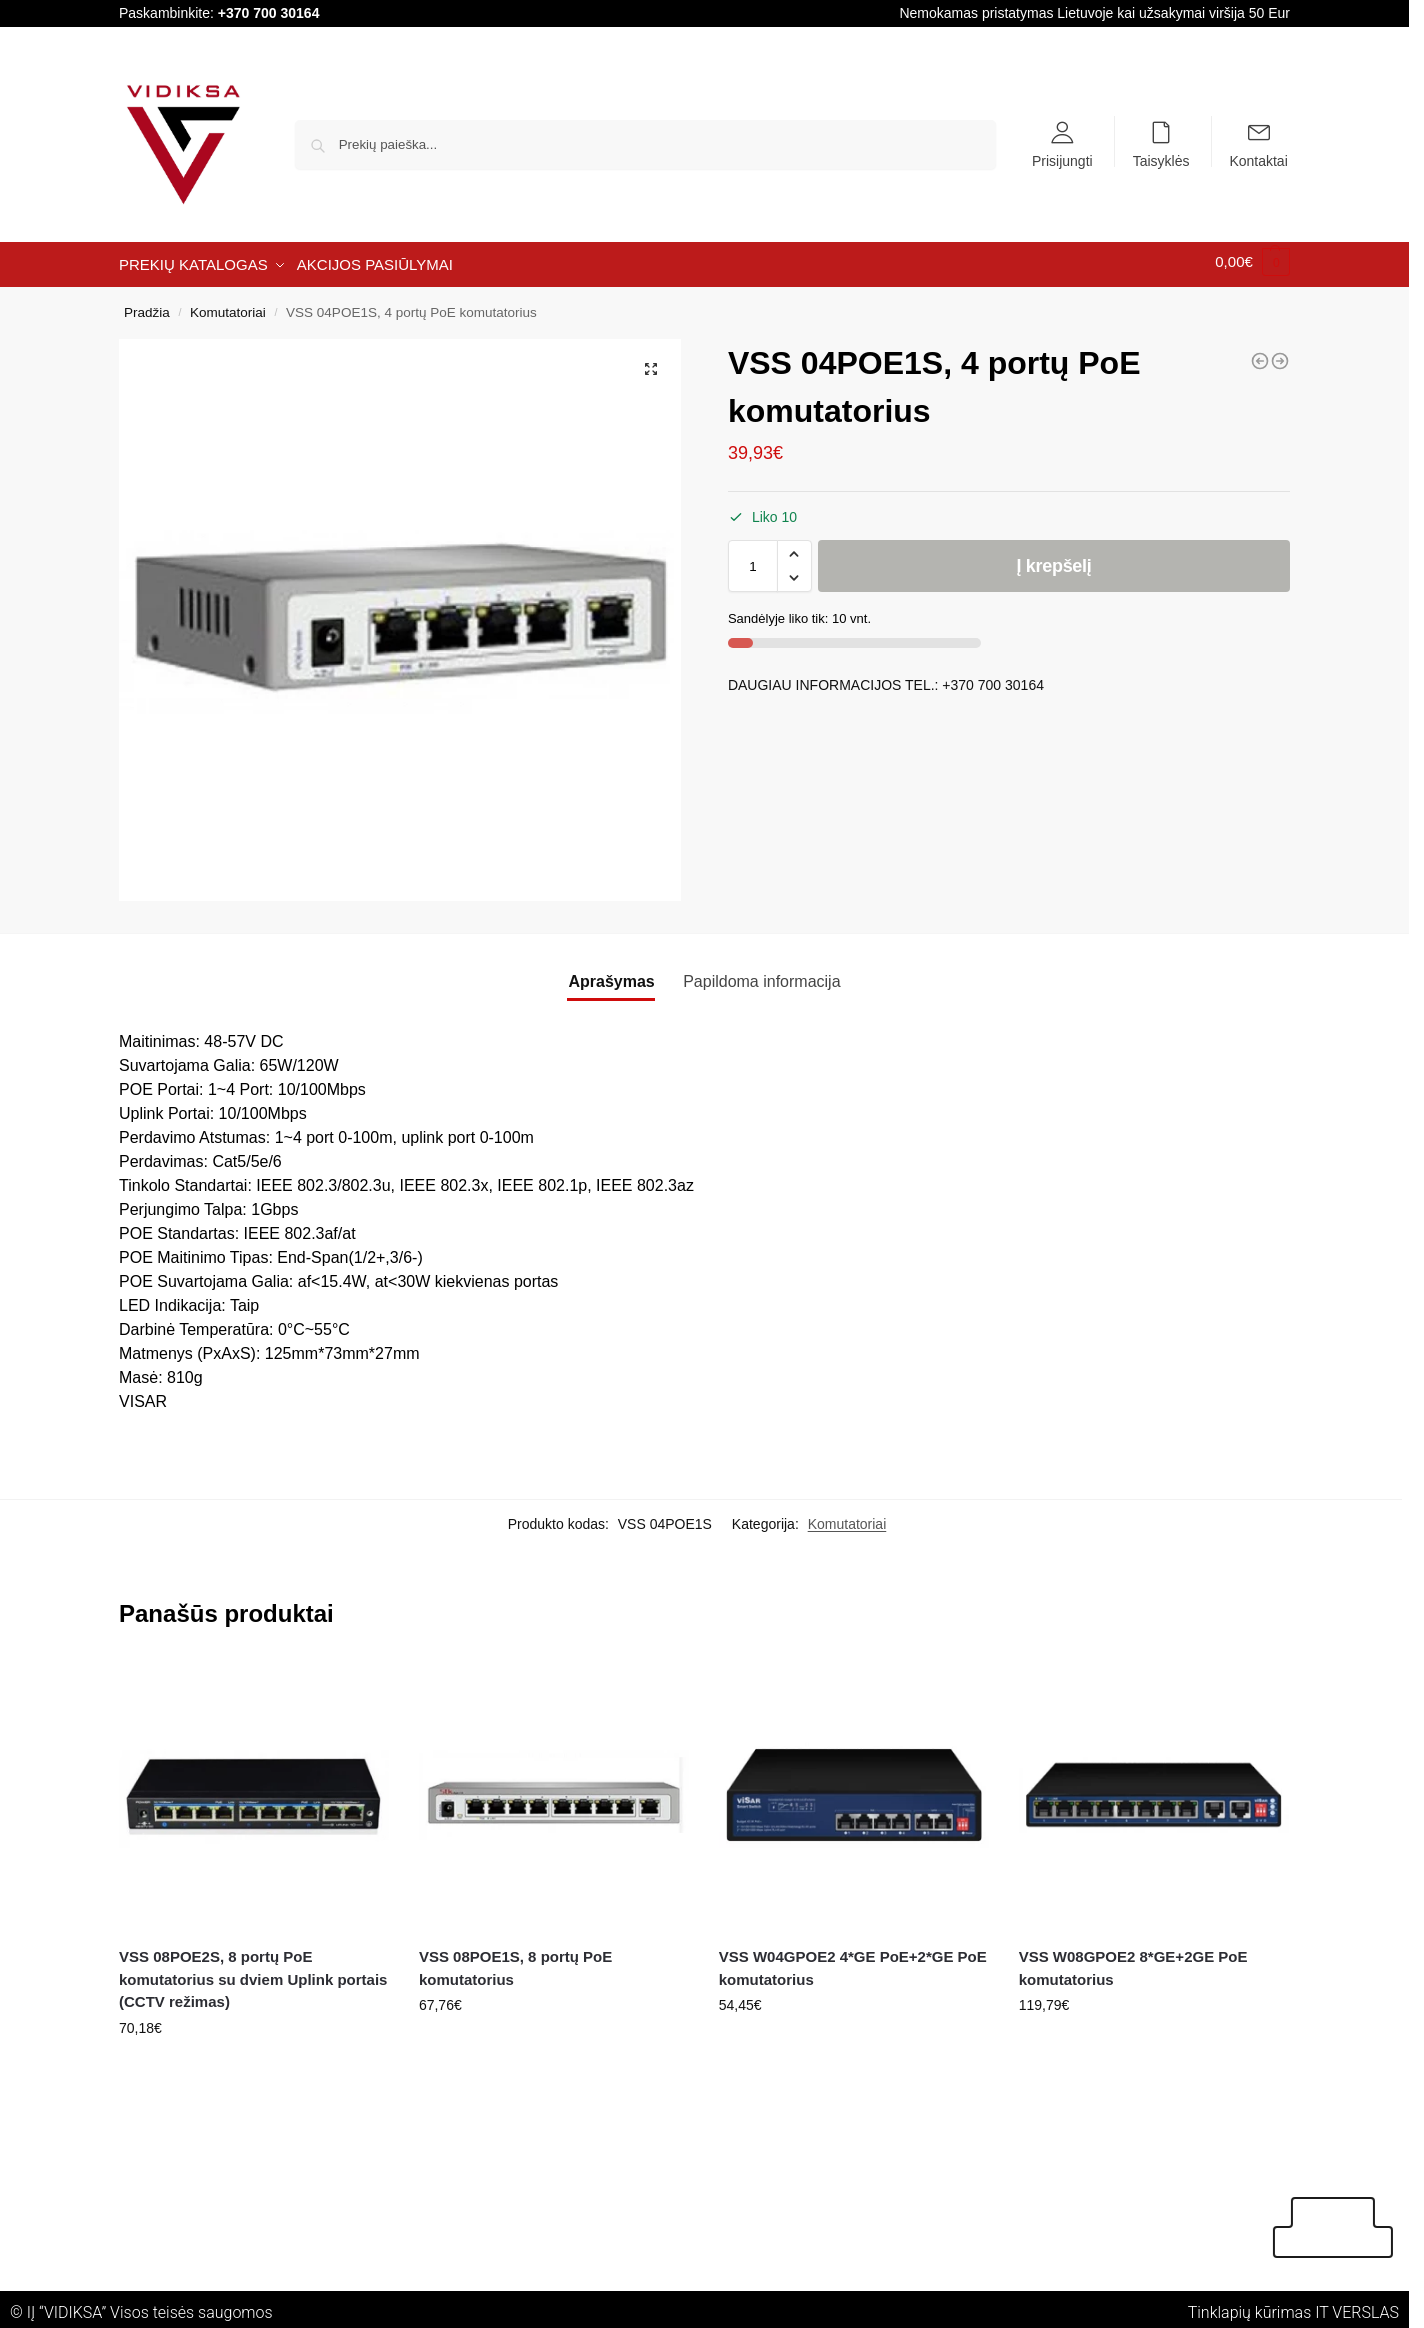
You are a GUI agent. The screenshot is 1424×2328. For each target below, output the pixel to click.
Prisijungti (1062, 160)
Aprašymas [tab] (611, 974)
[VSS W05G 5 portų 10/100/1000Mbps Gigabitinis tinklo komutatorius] (1280, 354)
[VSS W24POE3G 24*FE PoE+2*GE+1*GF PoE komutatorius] (1260, 354)
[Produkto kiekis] (753, 559)
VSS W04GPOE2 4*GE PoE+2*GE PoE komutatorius (853, 1962)
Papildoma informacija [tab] (761, 974)
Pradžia (147, 305)
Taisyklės (1161, 160)
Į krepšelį (1053, 559)
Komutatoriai (228, 305)
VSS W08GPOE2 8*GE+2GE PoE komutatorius (1133, 1962)
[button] (651, 362)
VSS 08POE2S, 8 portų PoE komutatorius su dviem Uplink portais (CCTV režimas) (253, 1973)
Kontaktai (1258, 160)
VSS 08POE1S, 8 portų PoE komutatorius (515, 1962)
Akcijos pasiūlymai (1356, 2227)
